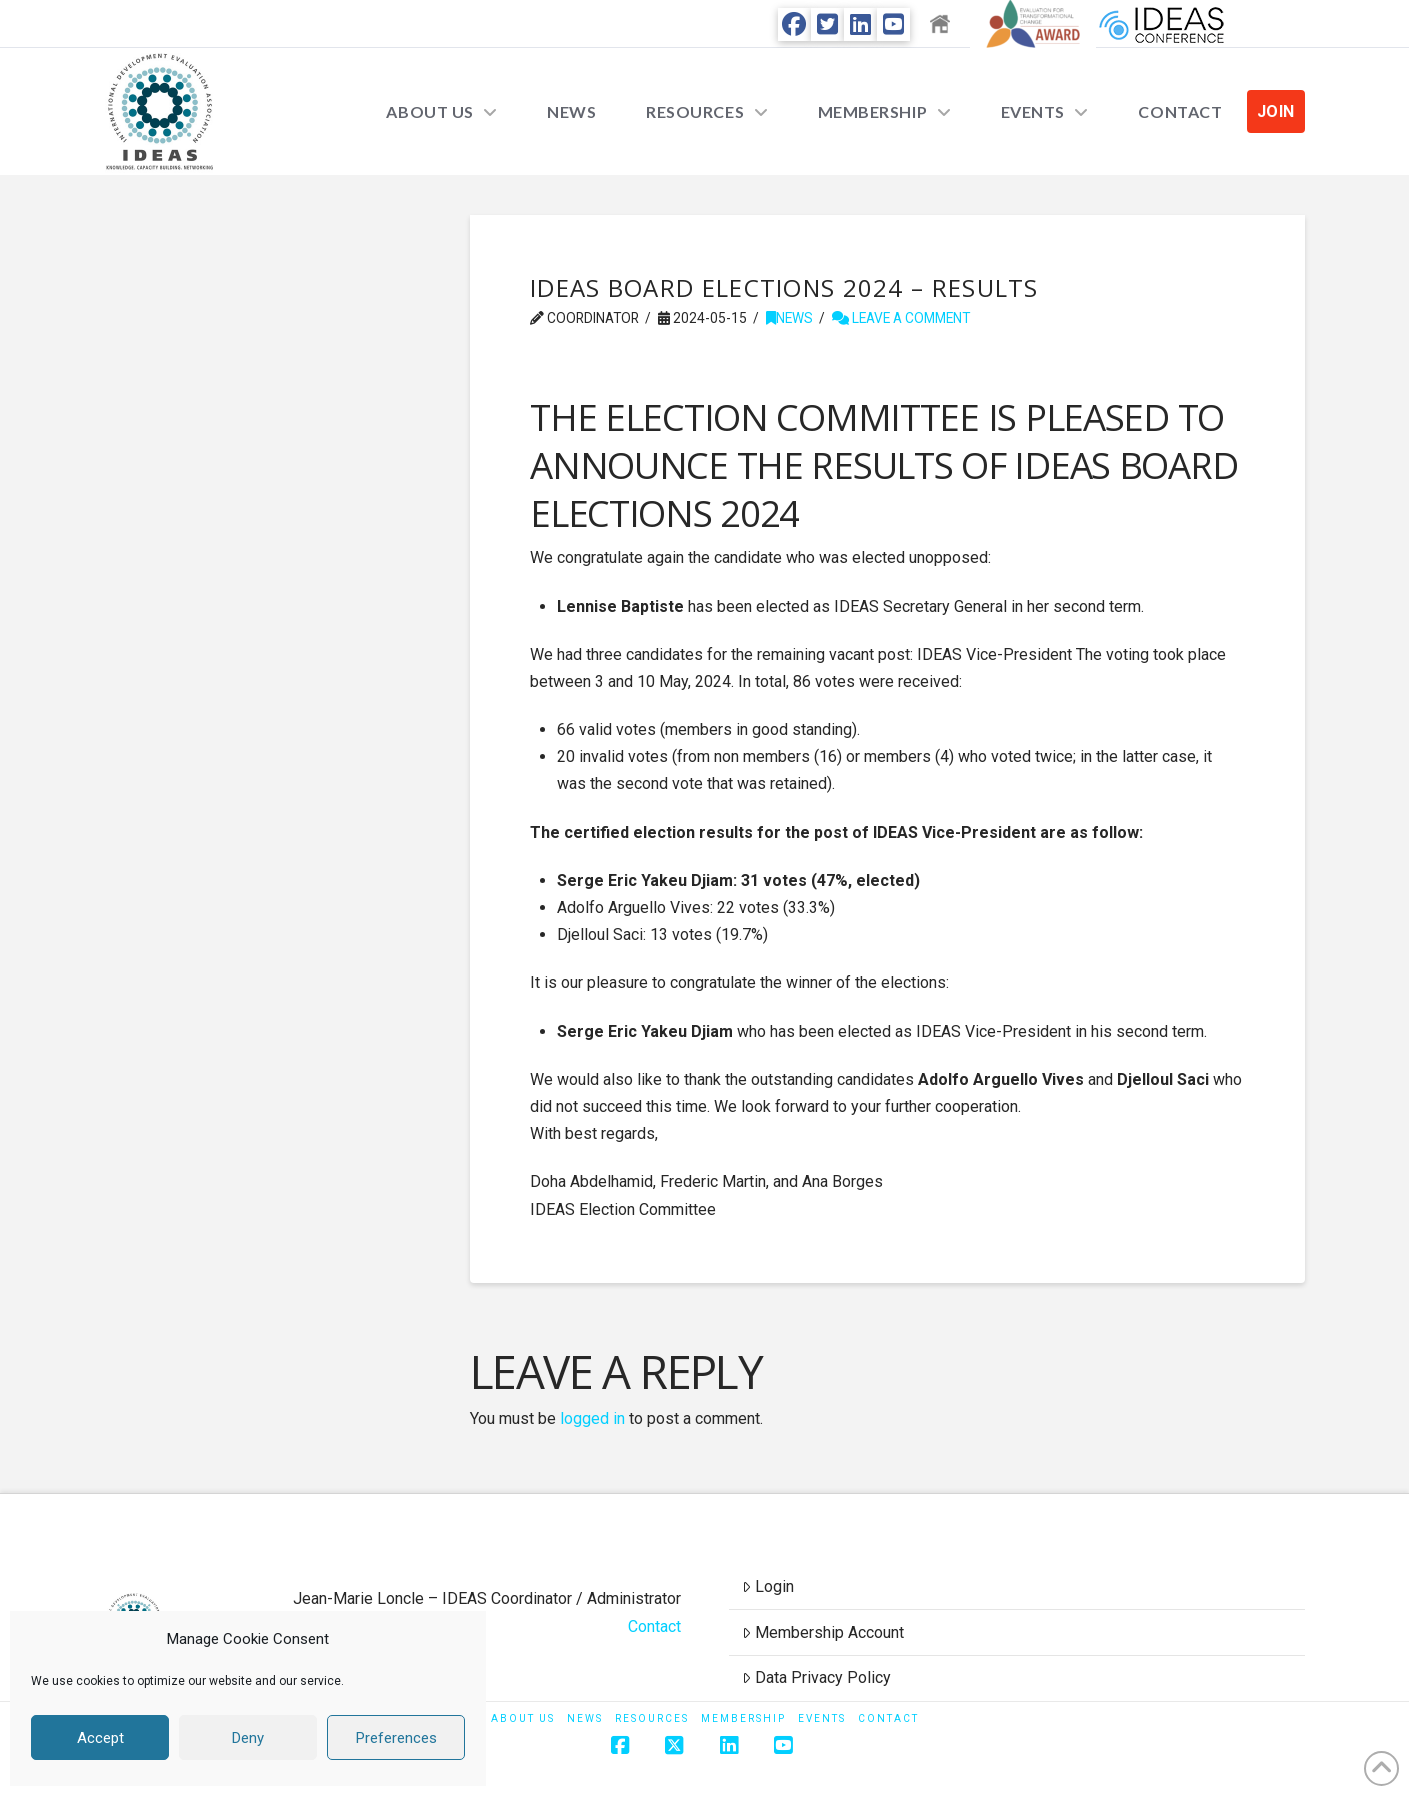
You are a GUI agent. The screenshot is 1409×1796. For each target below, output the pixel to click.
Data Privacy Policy (816, 1677)
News (789, 318)
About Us (523, 1718)
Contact (654, 1626)
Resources (652, 1718)
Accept (100, 1738)
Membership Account (823, 1632)
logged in (592, 1418)
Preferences (396, 1738)
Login (768, 1586)
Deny (248, 1738)
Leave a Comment (901, 318)
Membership (743, 1718)
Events (822, 1718)
